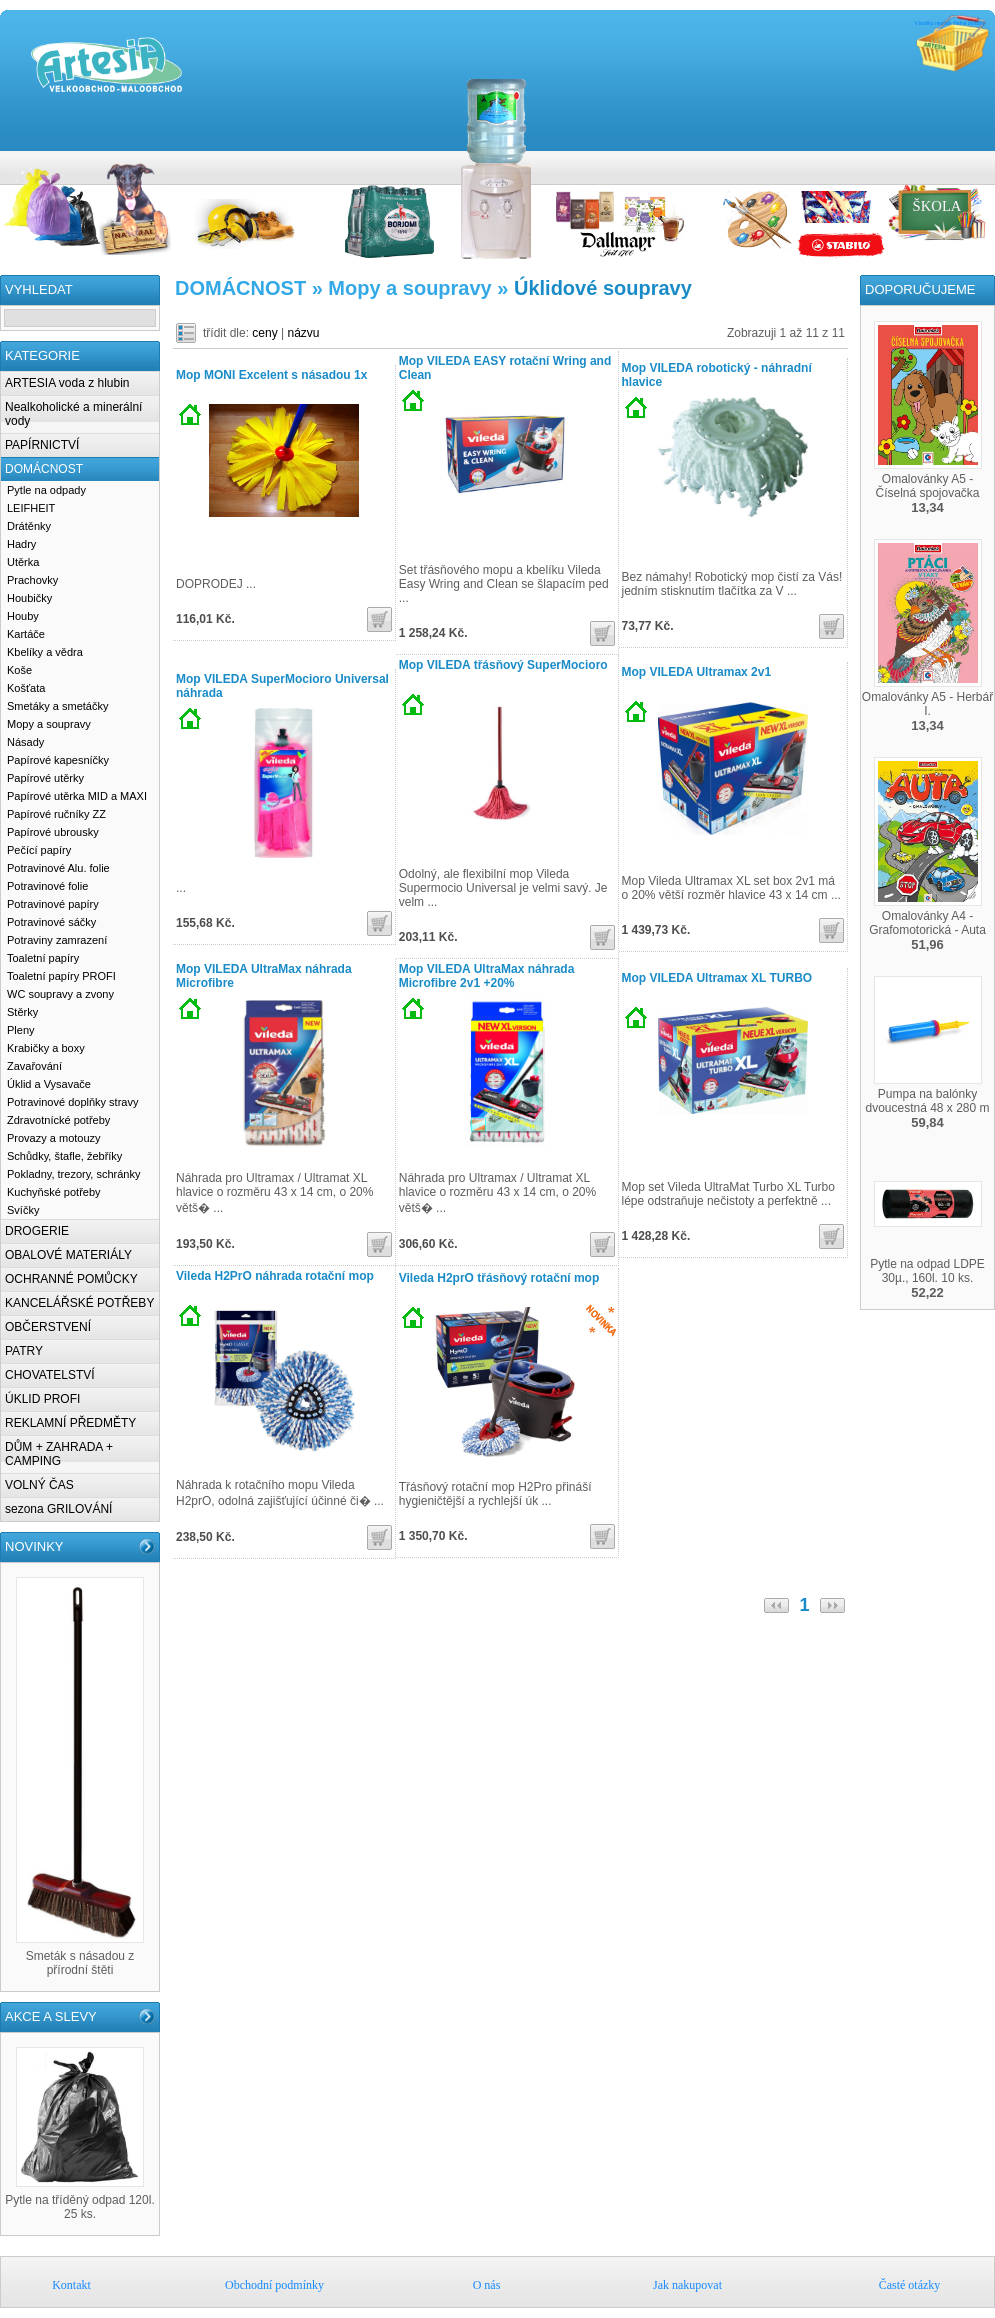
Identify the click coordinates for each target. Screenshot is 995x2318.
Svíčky (23, 1210)
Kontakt (905, 161)
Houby (23, 616)
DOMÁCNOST (44, 469)
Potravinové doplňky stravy (72, 1102)
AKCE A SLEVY (51, 2016)
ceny (264, 333)
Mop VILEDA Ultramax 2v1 (697, 672)
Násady (25, 742)
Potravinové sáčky (51, 922)
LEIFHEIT (31, 508)
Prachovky (32, 580)
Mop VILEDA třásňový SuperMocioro (503, 665)
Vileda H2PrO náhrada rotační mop (275, 1276)
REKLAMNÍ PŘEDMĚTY (70, 1423)
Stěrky (22, 1012)
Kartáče (26, 634)
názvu (304, 333)
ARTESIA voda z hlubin (67, 383)
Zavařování (34, 1066)
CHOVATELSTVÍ (50, 1375)
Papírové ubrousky (53, 832)
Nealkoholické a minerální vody (73, 414)
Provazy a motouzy (54, 1138)
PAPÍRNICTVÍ (42, 445)
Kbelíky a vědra (45, 652)
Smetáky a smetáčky (57, 706)
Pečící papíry (39, 850)
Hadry (21, 544)
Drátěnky (29, 526)
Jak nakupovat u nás (965, 161)
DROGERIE (37, 1231)
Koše (19, 670)
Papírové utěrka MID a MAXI (77, 796)
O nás (945, 161)
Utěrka (23, 562)
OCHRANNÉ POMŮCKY (71, 1279)
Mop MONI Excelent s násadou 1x (271, 375)
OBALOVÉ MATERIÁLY (68, 1255)
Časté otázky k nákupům (985, 161)
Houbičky (29, 598)
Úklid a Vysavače (49, 1084)
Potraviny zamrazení (57, 940)
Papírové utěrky (45, 778)
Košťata (26, 688)
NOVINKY (34, 1546)
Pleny (21, 1030)
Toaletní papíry (43, 958)
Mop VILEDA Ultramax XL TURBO (717, 978)
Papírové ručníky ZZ (56, 814)
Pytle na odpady (46, 490)
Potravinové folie (47, 886)
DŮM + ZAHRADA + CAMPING (59, 1454)
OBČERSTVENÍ (48, 1327)
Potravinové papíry (53, 904)
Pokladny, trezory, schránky (73, 1174)
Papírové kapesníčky (58, 760)
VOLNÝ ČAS (39, 1485)
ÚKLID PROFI (42, 1399)
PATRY (24, 1351)
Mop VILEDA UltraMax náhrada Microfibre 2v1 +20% (487, 976)
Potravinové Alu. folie (58, 868)
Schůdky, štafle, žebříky (64, 1156)
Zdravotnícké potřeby (58, 1120)
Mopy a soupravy (49, 724)
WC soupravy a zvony (60, 994)
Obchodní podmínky (925, 161)
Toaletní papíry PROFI (61, 976)
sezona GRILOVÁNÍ (58, 1509)
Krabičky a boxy (46, 1048)
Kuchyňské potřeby (54, 1192)
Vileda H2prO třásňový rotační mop (499, 1278)
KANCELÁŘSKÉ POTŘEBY (79, 1303)
